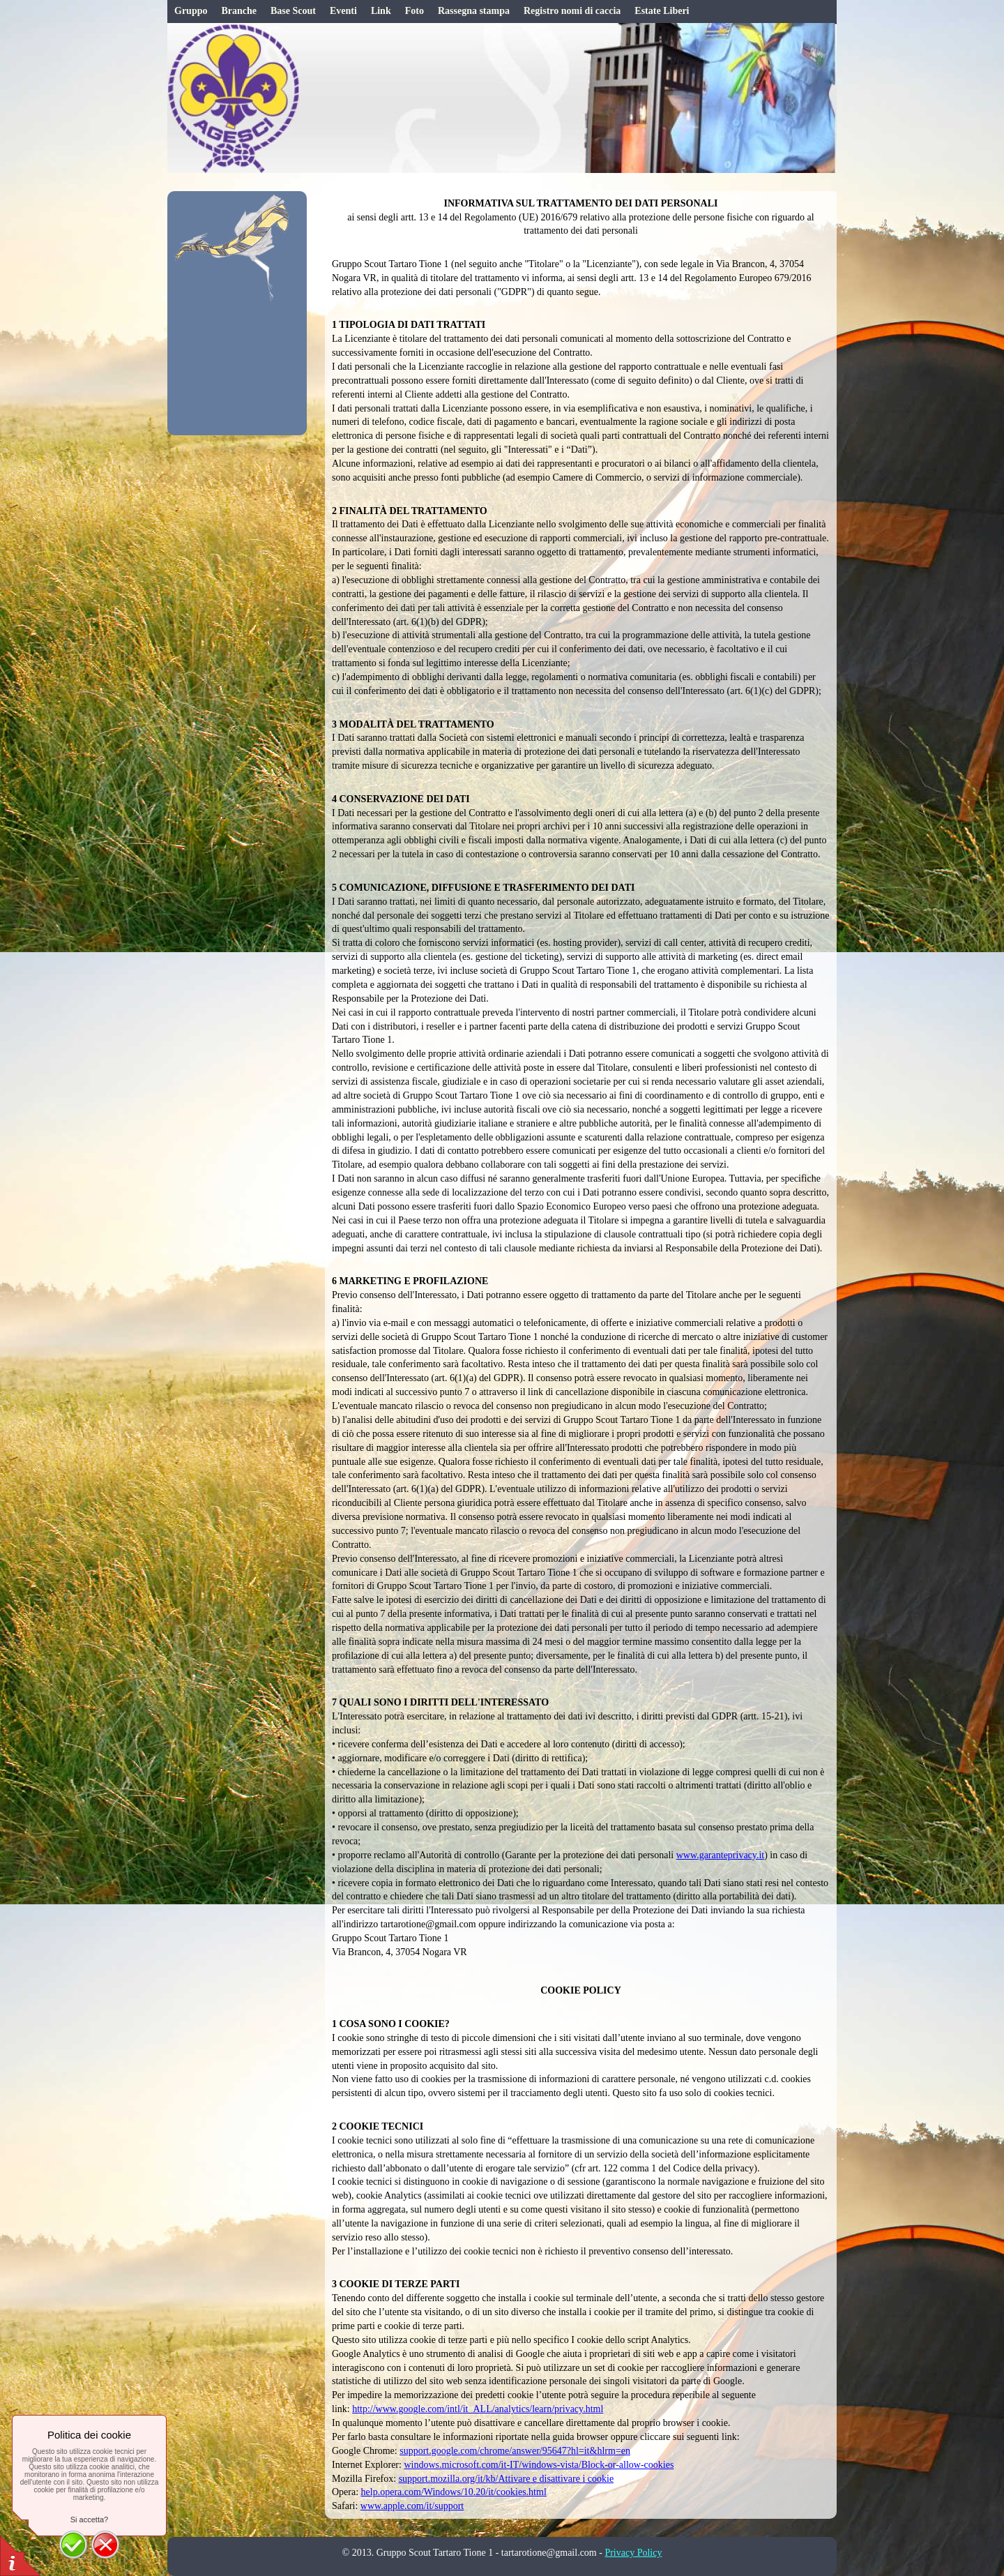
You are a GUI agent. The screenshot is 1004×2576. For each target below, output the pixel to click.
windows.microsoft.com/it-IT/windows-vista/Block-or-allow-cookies (539, 2465)
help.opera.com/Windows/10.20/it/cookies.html (454, 2492)
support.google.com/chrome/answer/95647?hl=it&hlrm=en (515, 2451)
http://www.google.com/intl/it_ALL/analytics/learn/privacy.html (477, 2409)
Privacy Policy (633, 2552)
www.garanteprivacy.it (720, 1855)
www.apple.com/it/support (412, 2506)
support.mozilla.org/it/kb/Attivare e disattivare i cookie (506, 2478)
